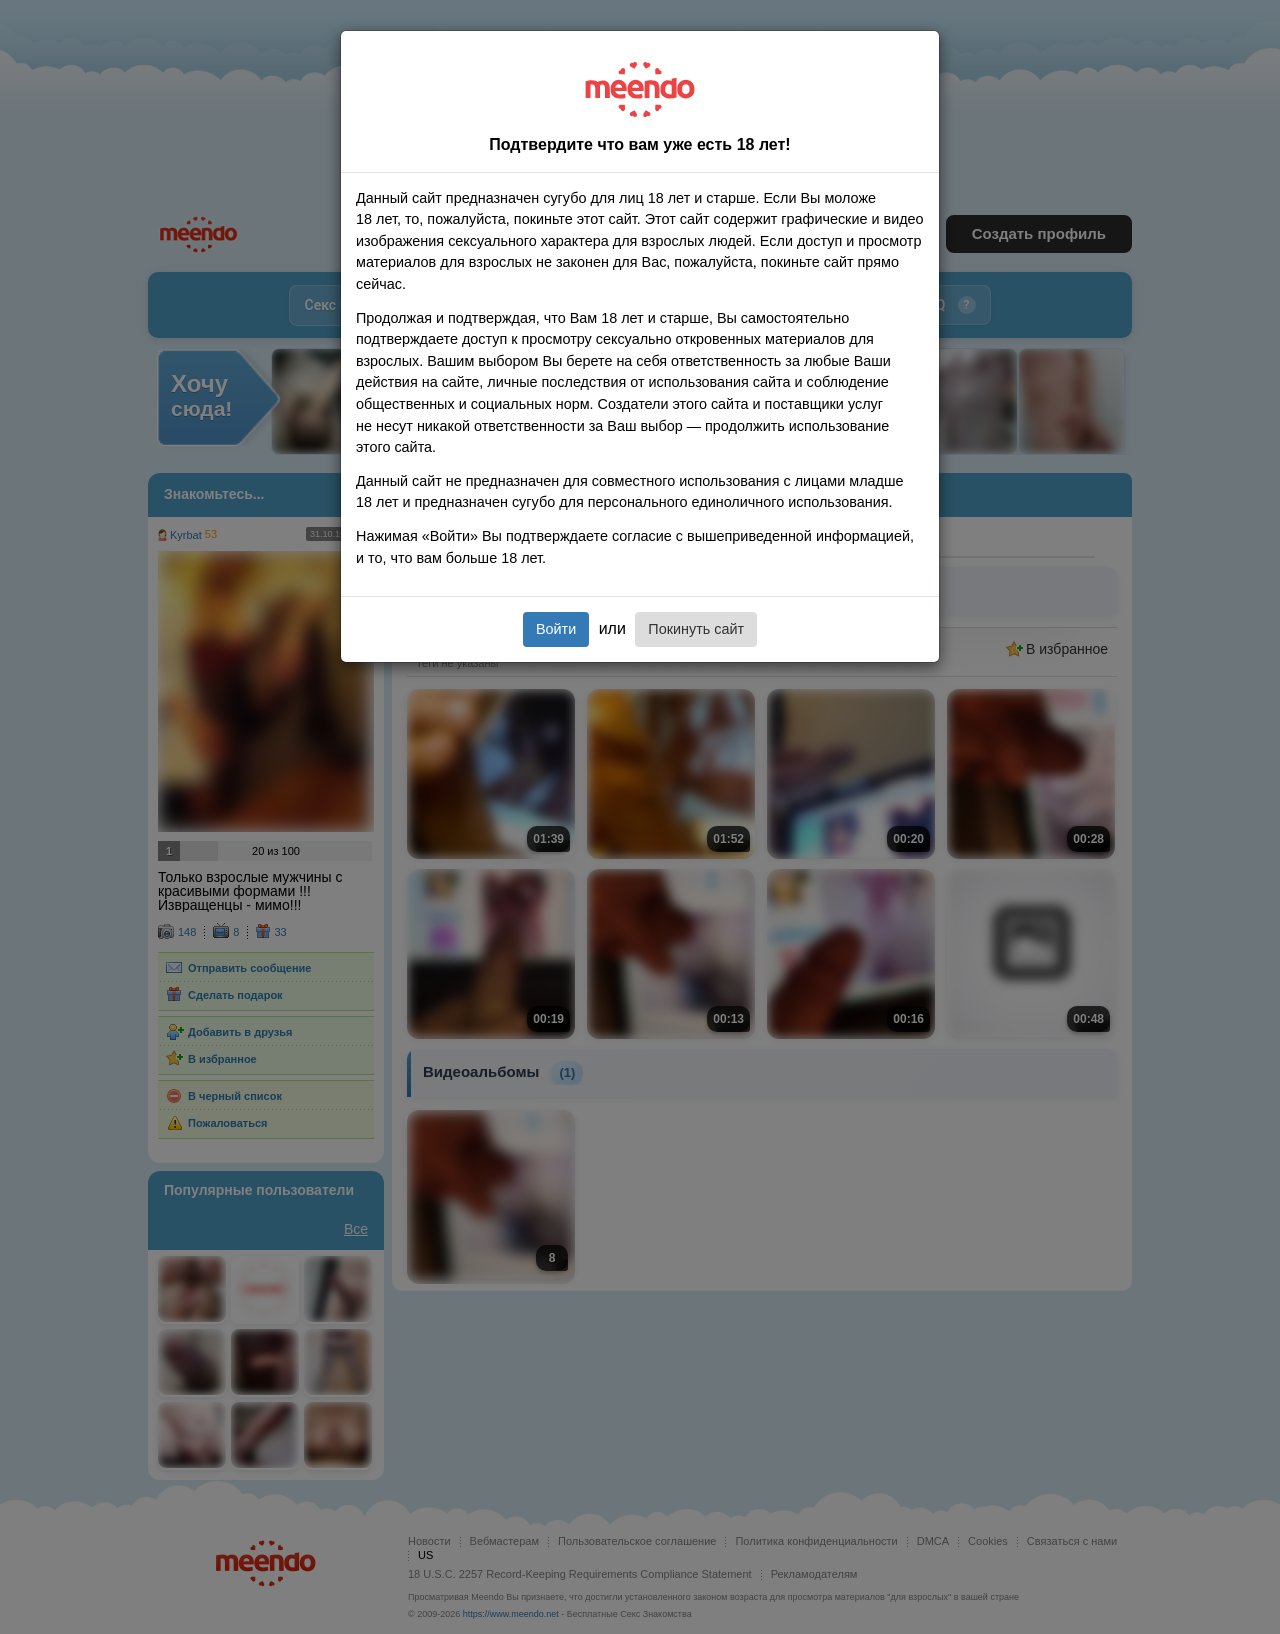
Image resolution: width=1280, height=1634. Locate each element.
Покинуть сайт (696, 629)
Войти (556, 629)
